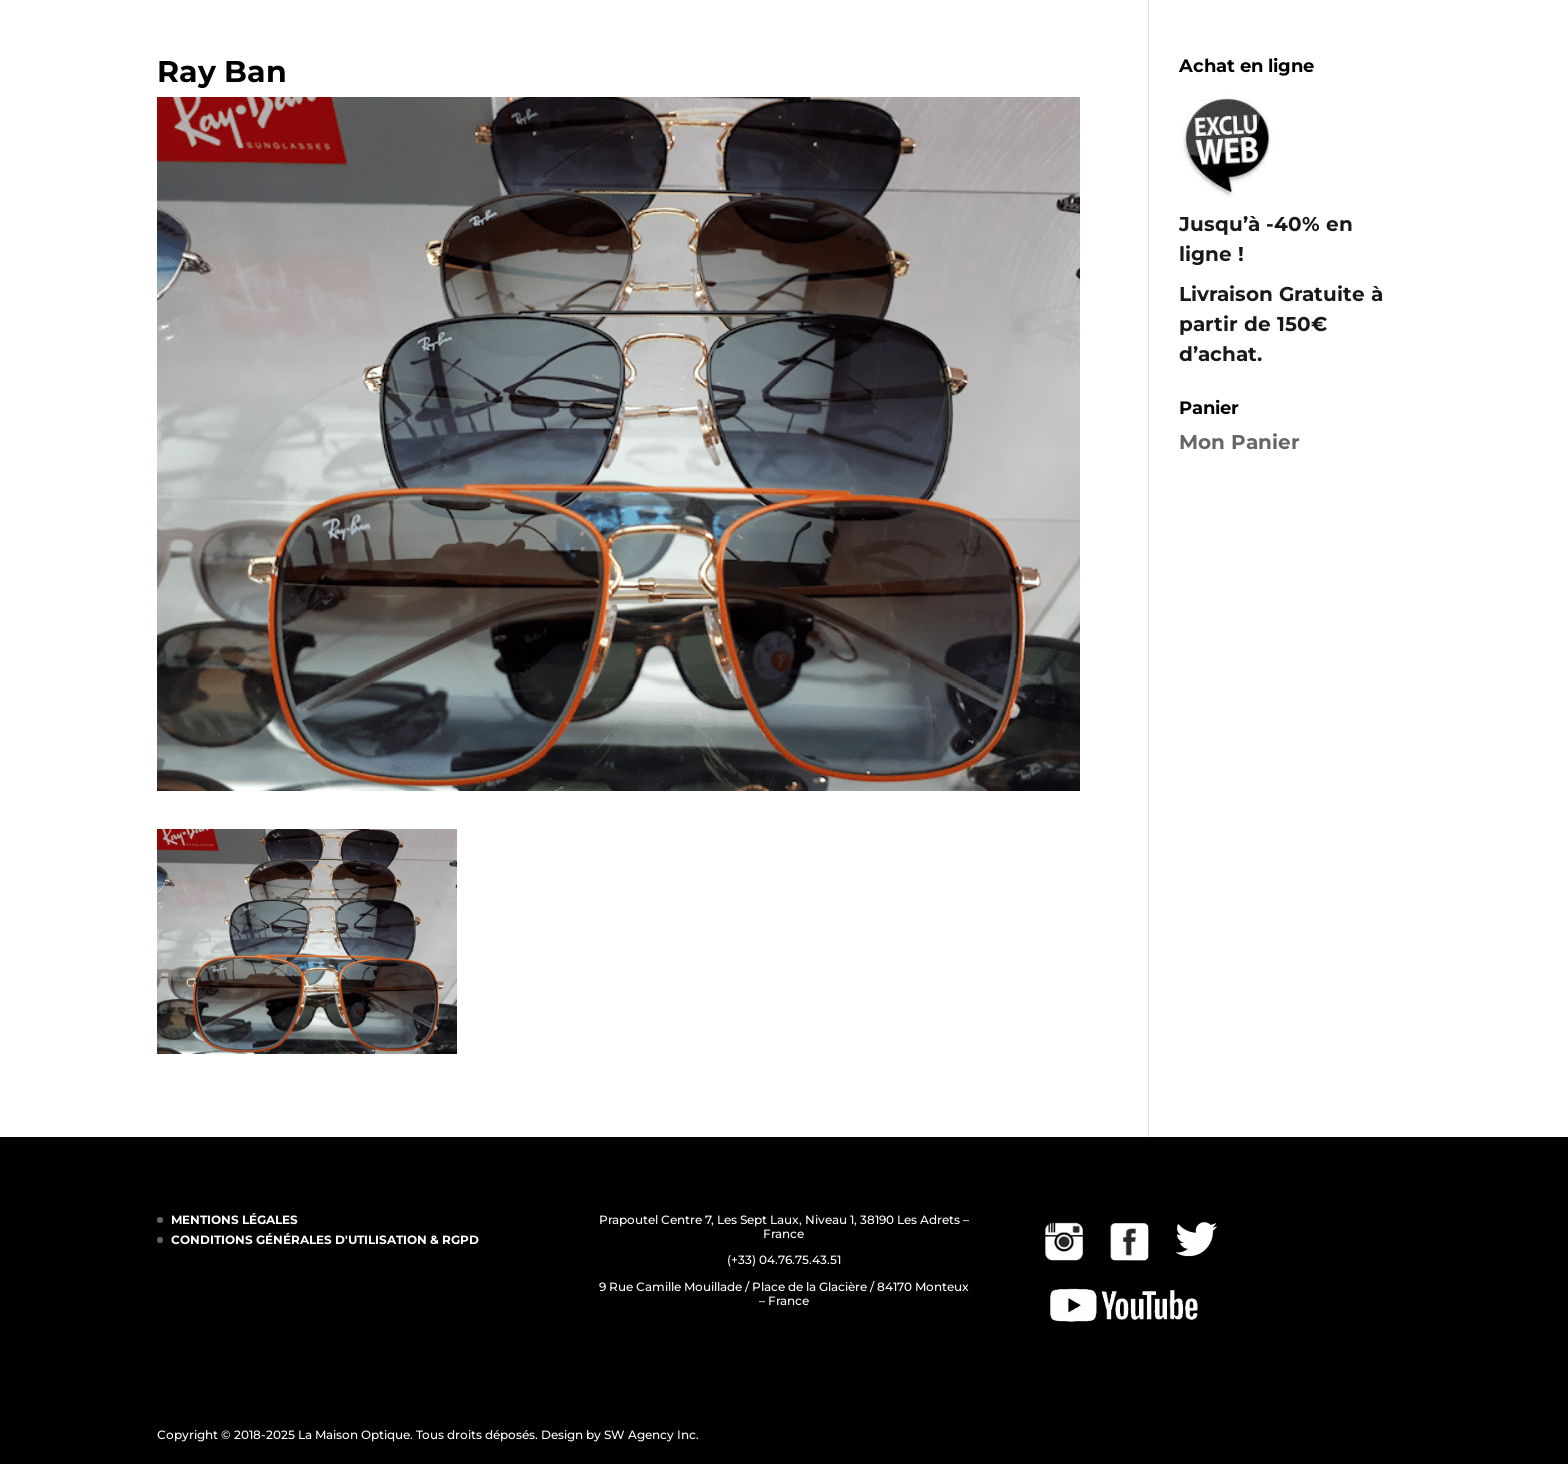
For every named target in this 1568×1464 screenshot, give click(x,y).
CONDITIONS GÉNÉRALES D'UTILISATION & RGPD (325, 1239)
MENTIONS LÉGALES (234, 1219)
